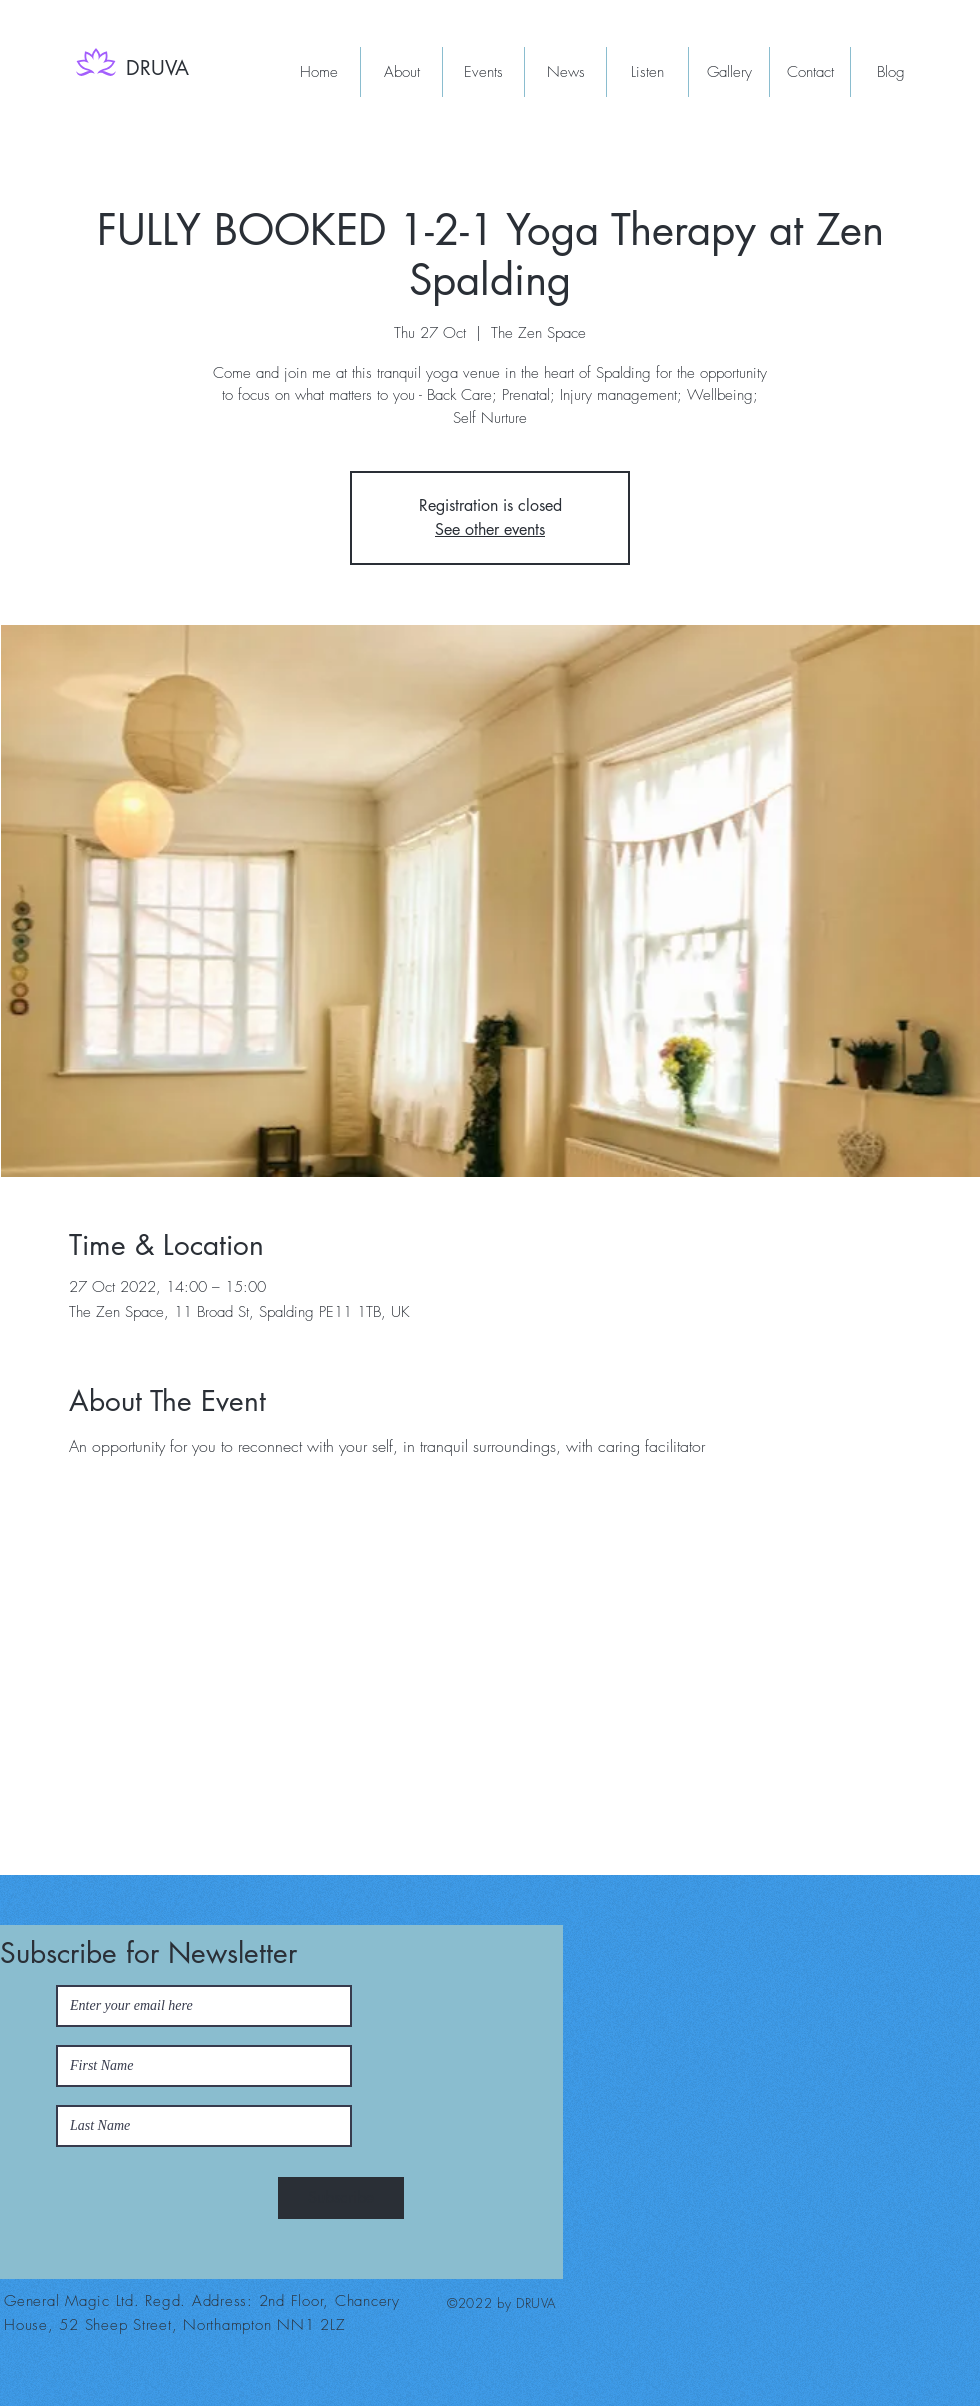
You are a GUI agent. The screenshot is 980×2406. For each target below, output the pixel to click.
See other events (490, 529)
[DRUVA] (160, 68)
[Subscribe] (341, 2198)
